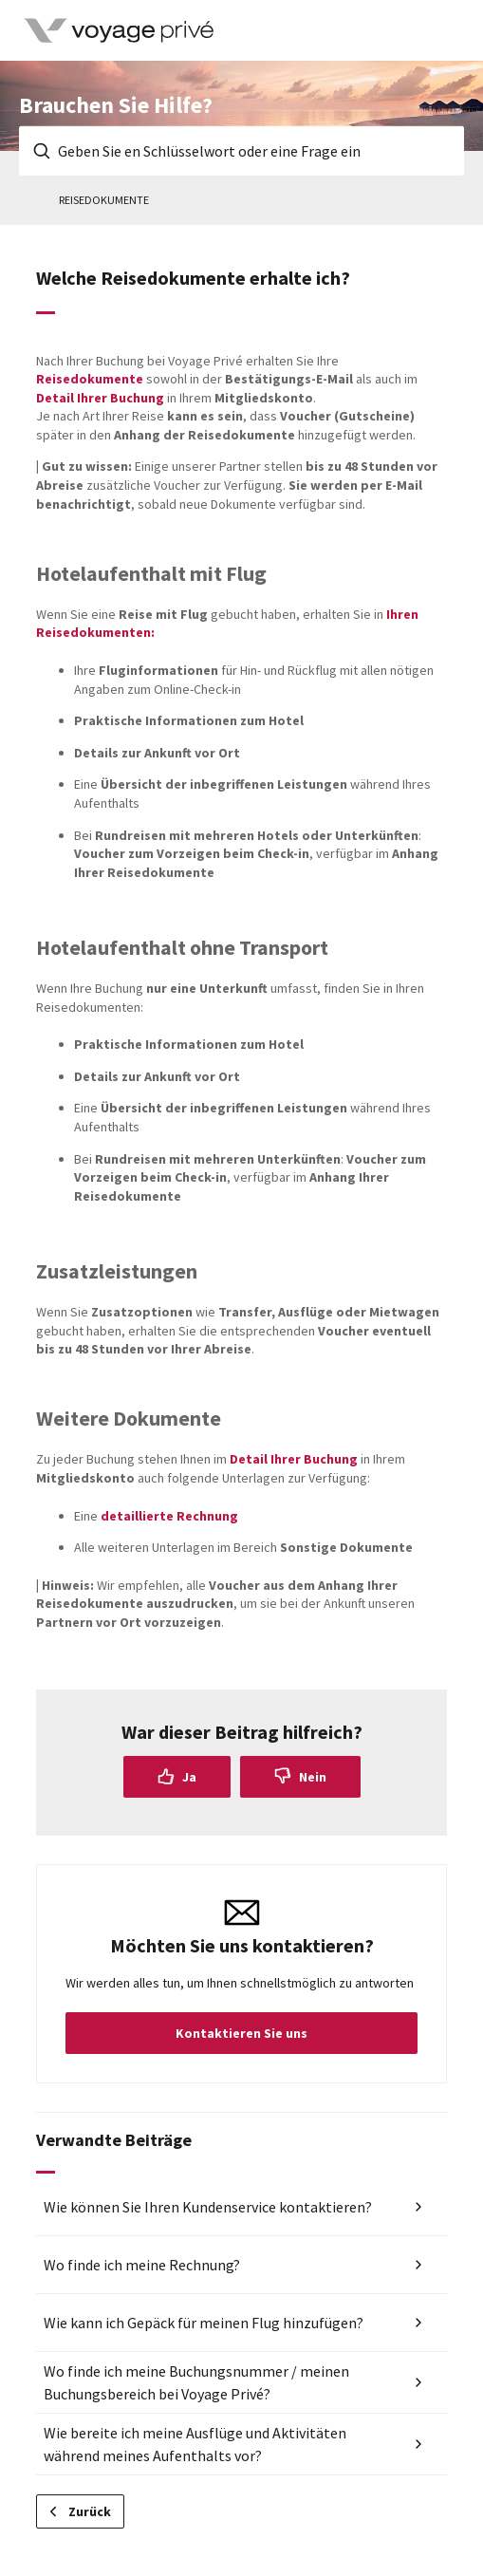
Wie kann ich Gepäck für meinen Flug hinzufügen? (203, 2322)
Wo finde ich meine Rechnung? (142, 2264)
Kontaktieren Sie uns (241, 2033)
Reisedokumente (104, 200)
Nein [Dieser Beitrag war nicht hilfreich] (312, 1776)
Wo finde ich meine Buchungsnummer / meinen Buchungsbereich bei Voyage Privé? (196, 2382)
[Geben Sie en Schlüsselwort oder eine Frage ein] (241, 151)
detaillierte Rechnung (169, 1515)
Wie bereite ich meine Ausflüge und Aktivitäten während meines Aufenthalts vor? (195, 2444)
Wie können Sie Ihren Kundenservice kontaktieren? (208, 2206)
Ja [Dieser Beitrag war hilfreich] (189, 1776)
